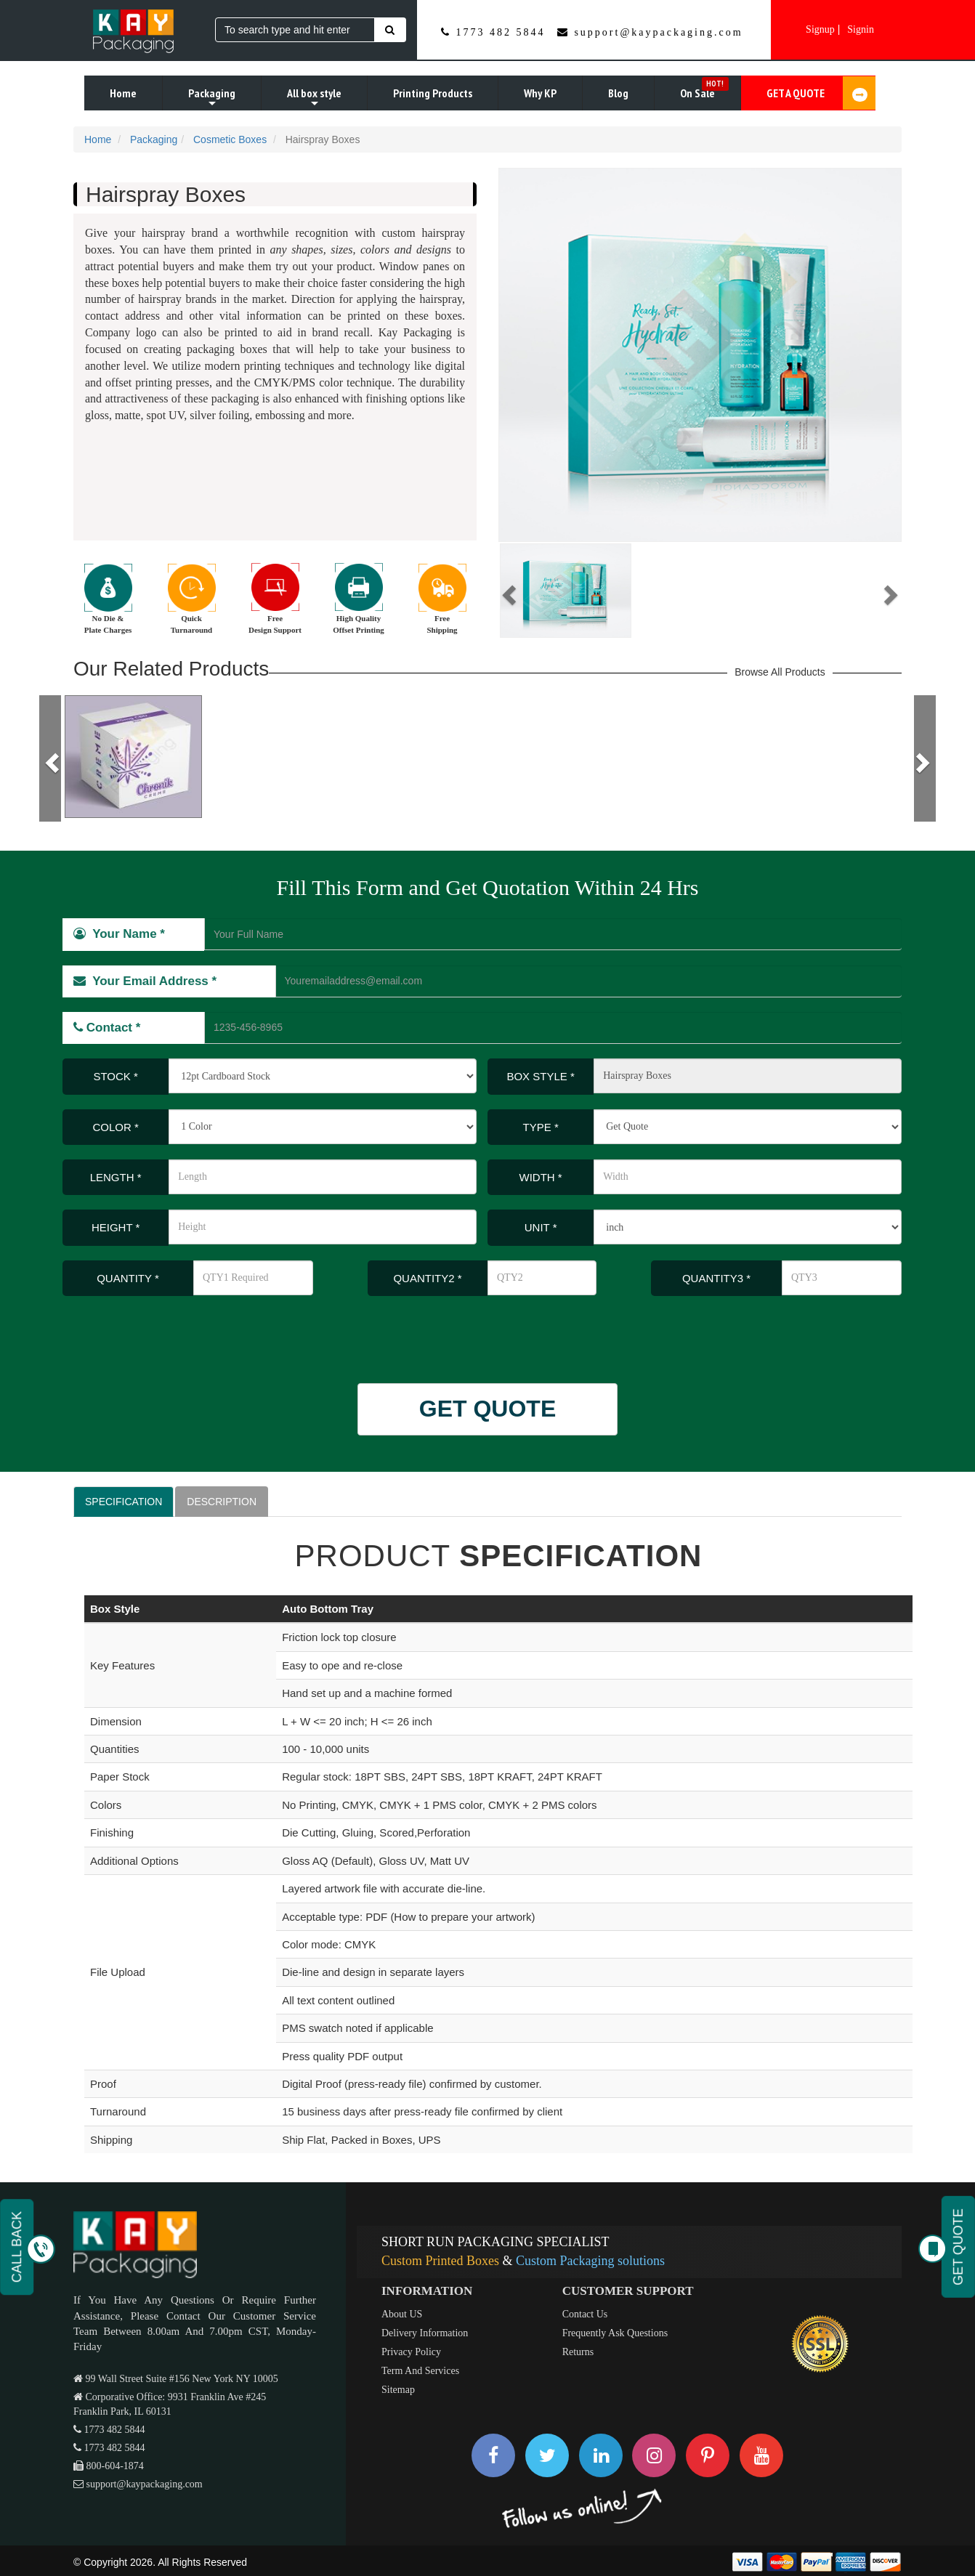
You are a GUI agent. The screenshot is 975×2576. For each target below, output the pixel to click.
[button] (507, 590)
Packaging (211, 98)
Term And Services (420, 2370)
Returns (578, 2351)
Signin (860, 29)
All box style (314, 98)
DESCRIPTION (221, 1501)
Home (123, 93)
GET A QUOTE (820, 93)
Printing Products (432, 93)
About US (401, 2314)
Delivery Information (424, 2333)
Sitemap (398, 2389)
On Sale (704, 89)
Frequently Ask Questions (615, 2333)
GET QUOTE (487, 1409)
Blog (618, 93)
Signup (820, 29)
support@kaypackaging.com (658, 32)
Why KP (540, 93)
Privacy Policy (411, 2351)
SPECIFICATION (123, 1501)
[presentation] (158, 1332)
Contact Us (585, 2314)
